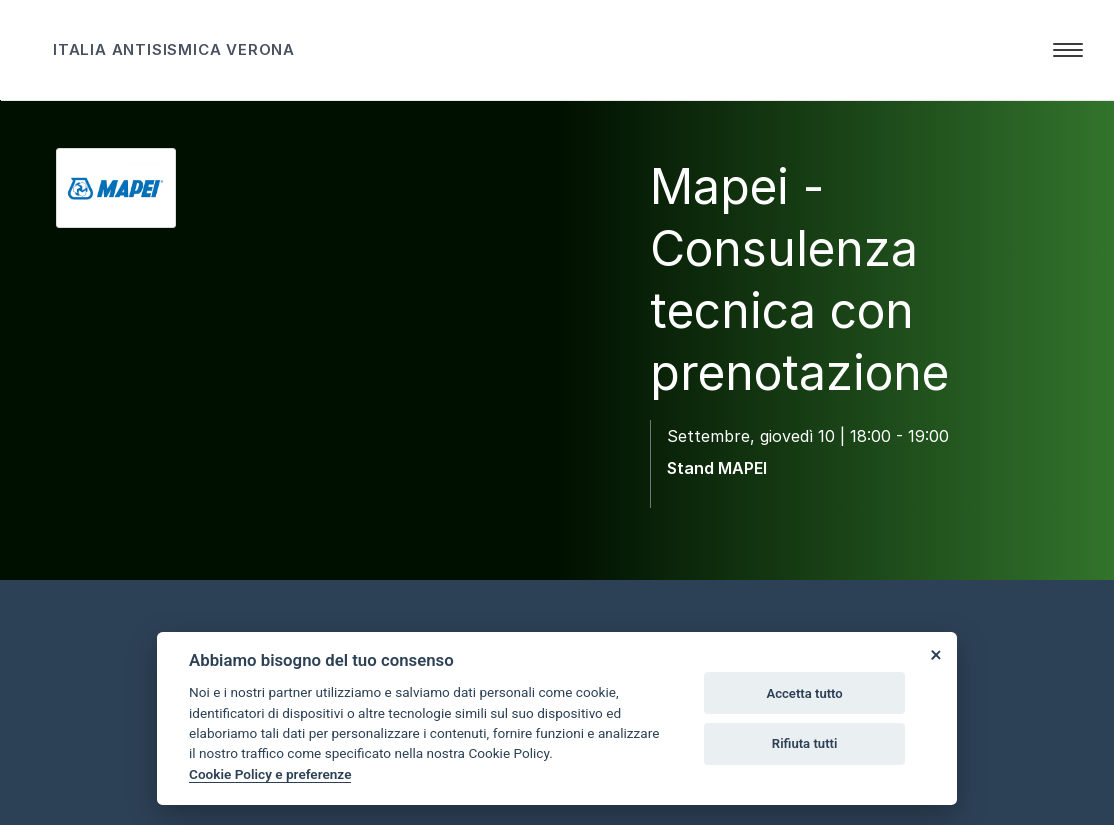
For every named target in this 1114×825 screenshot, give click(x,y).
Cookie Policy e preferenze (270, 774)
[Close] (935, 654)
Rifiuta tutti (805, 743)
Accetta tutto (804, 693)
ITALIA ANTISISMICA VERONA (174, 49)
